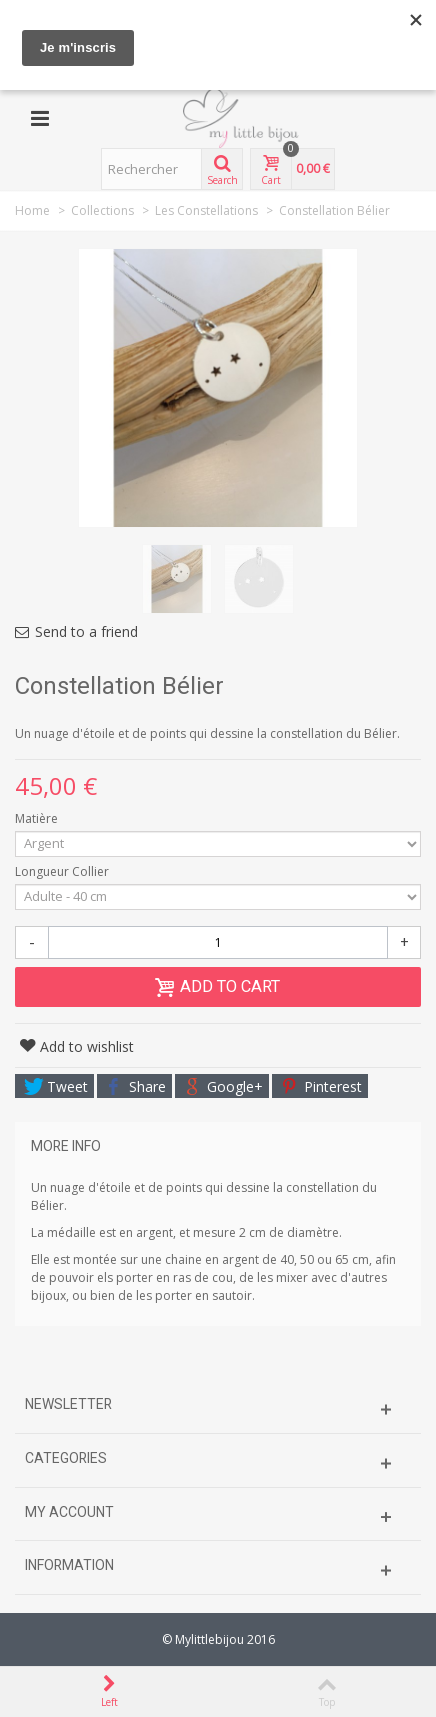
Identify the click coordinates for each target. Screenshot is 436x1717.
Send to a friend (86, 632)
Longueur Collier (63, 871)
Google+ (223, 1086)
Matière (38, 818)
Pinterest (321, 1086)
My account (69, 1512)
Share (136, 1086)
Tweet (56, 1086)
